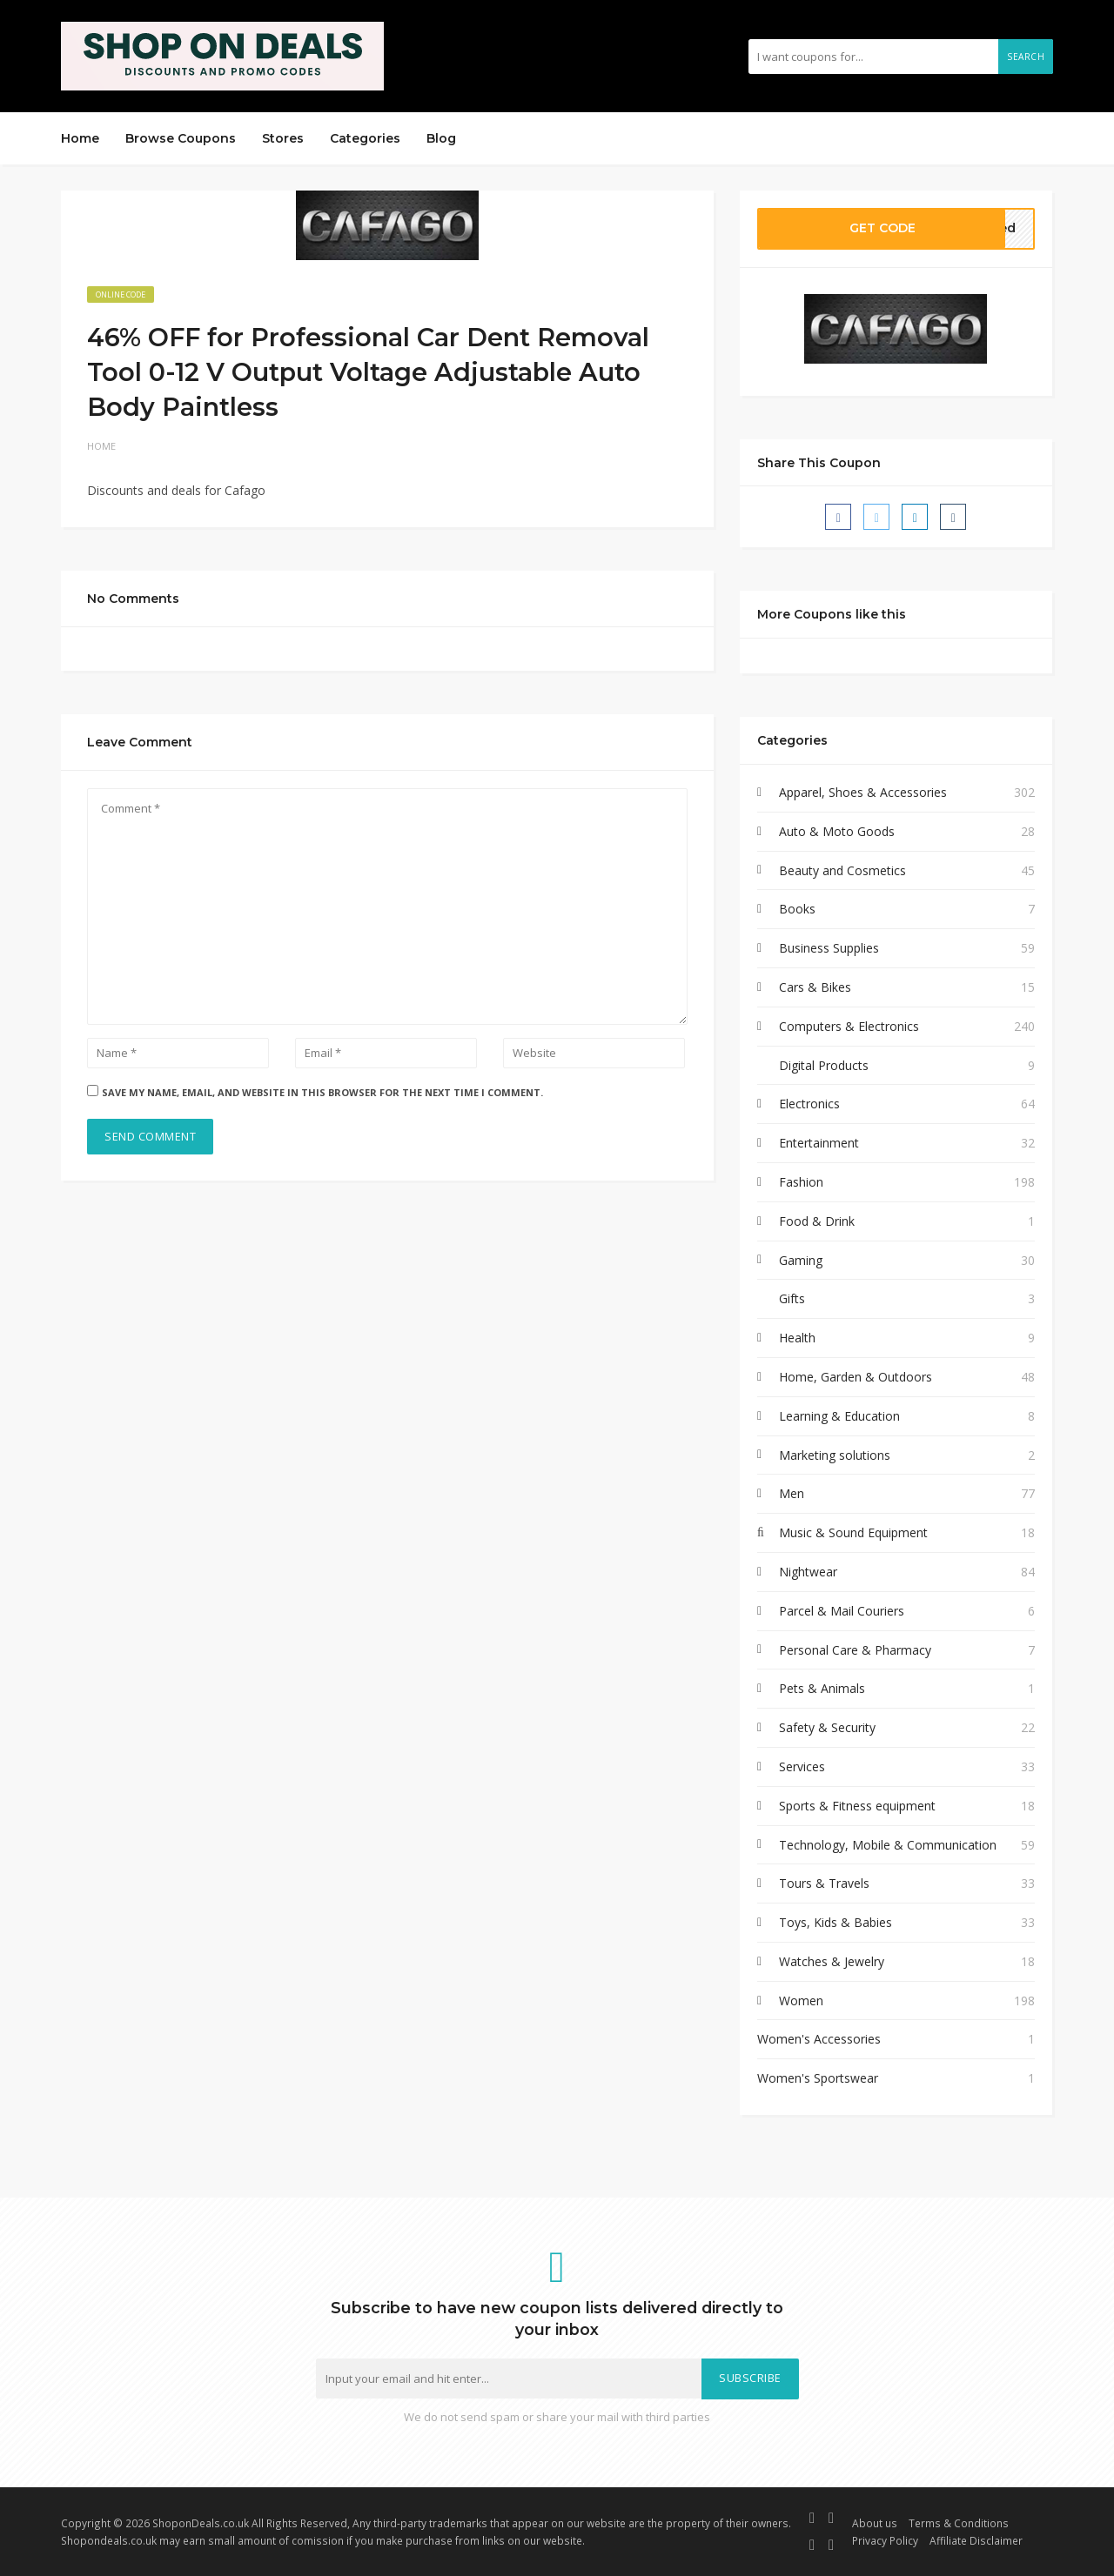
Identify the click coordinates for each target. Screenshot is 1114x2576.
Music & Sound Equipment (853, 1532)
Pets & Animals (822, 1688)
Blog (441, 138)
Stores (283, 138)
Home (80, 138)
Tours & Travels (824, 1883)
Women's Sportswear (817, 2078)
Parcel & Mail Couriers (841, 1610)
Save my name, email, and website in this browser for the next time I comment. (322, 1092)
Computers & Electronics (849, 1026)
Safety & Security (827, 1727)
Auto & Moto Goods (837, 831)
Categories (365, 138)
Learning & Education (839, 1416)
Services (802, 1766)
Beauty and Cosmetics (842, 870)
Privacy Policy (885, 2540)
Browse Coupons (180, 138)
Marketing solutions (834, 1455)
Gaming (800, 1260)
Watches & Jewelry (831, 1961)
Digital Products (824, 1065)
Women (801, 2000)
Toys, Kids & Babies (835, 1922)
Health (797, 1337)
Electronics (809, 1103)
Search (1025, 56)
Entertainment (819, 1142)
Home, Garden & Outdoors (855, 1376)
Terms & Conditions (959, 2523)
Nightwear (808, 1571)
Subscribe (750, 2378)
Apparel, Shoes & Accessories (863, 792)
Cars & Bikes (815, 987)
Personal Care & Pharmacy (855, 1650)
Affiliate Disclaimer (976, 2540)
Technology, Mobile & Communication (888, 1845)
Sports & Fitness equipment (857, 1805)
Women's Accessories (819, 2039)
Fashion (801, 1182)
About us (874, 2523)
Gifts (792, 1298)
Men (791, 1493)
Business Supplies (829, 948)
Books (797, 908)
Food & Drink (817, 1221)
